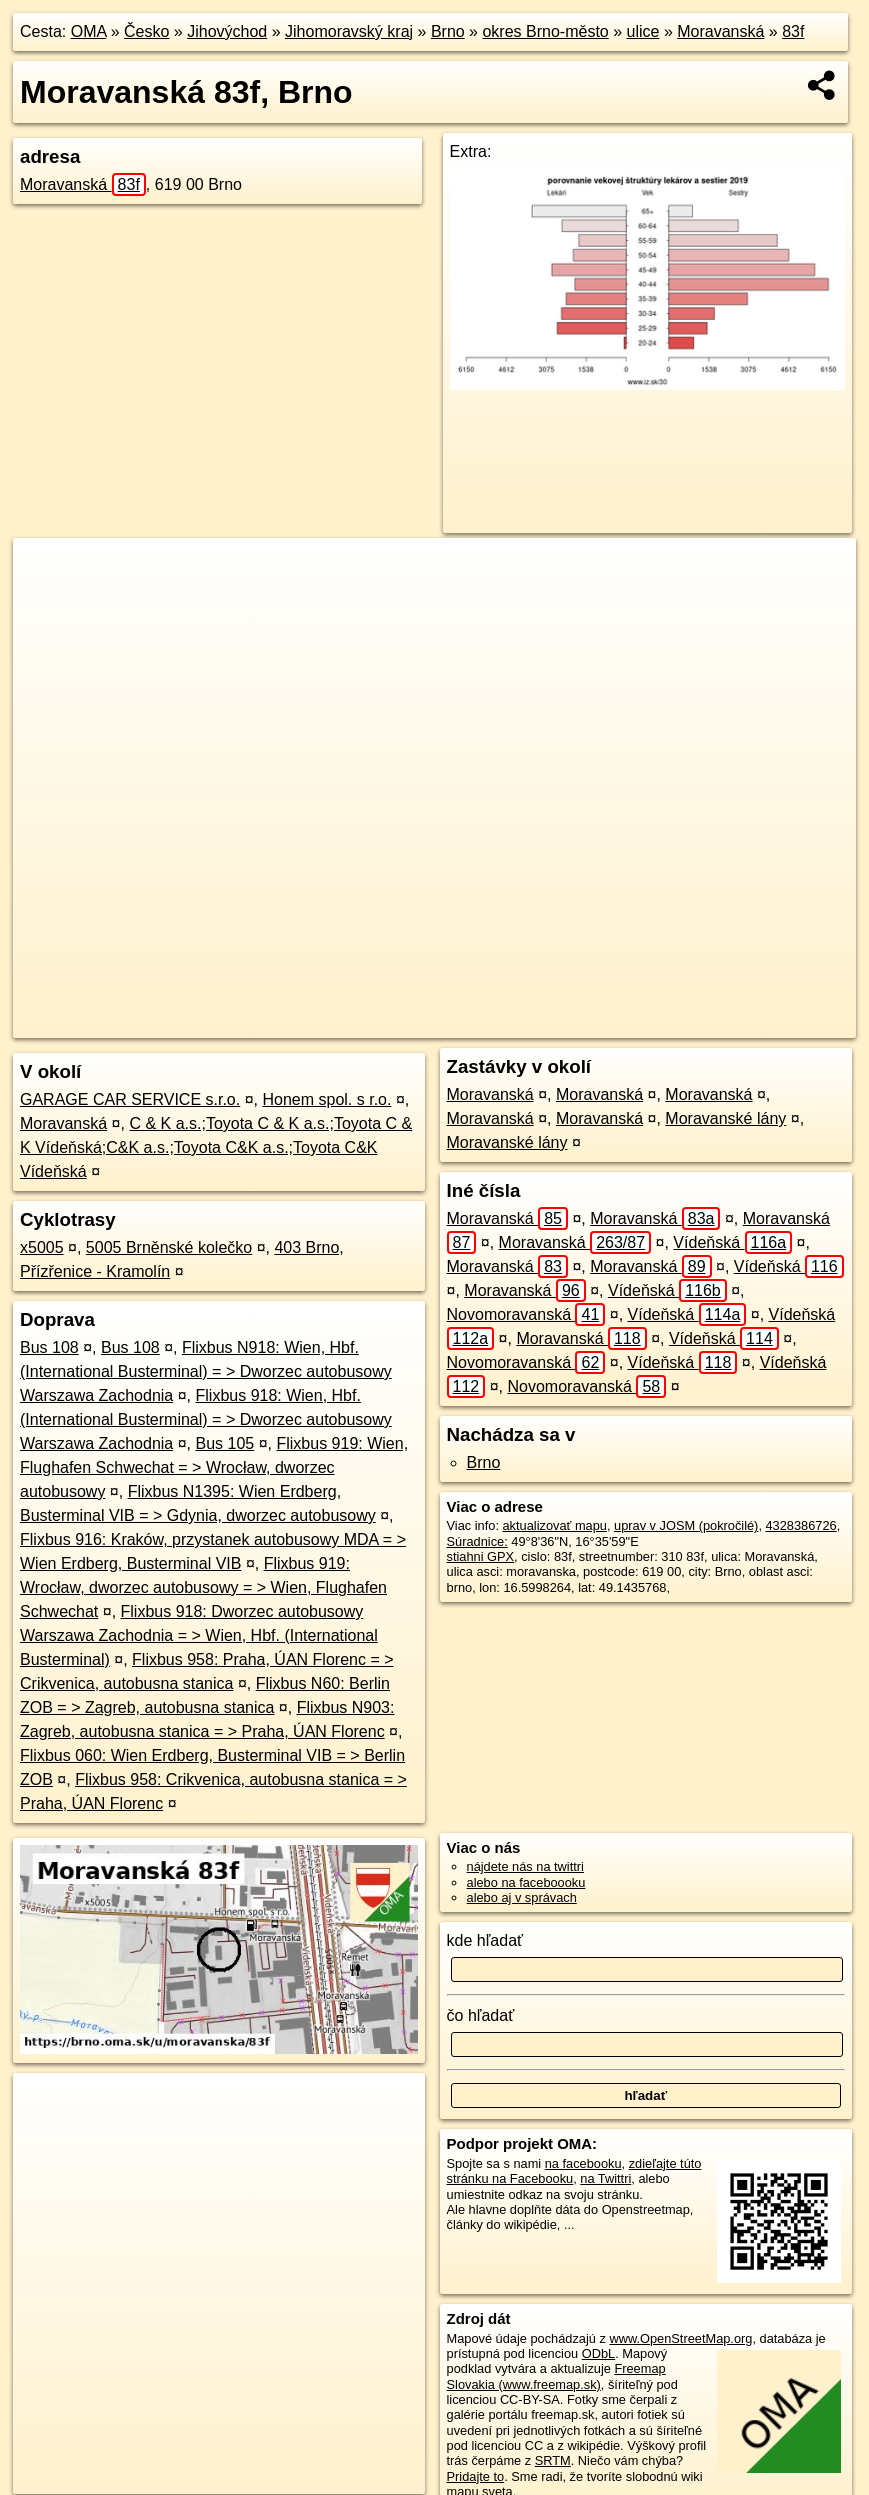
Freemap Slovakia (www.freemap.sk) (556, 2376)
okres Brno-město (545, 31)
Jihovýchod (227, 31)
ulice (643, 31)
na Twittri (605, 2178)
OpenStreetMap (484, 1023)
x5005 (42, 1247)
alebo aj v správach (522, 1897)
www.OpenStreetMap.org (680, 2338)
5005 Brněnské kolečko (169, 1247)
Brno (448, 31)
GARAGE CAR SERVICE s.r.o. (130, 1099)
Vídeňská (732, 1242)
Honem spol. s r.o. (326, 1099)
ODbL (598, 2353)
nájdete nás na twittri (525, 1866)
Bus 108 (49, 1347)
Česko (146, 31)
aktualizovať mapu (555, 1525)
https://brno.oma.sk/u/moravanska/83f (752, 1023)
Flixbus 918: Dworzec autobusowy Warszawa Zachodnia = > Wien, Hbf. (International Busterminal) (199, 1635)
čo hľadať (481, 2015)
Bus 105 (225, 1443)
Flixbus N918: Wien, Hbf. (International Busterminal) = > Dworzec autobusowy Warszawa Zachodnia (206, 1371)
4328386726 (801, 1525)
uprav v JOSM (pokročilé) (686, 1525)
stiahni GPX (481, 1556)
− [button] (47, 603)
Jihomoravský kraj (349, 31)
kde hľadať (485, 1940)
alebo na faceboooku (526, 1882)
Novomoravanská (526, 1314)
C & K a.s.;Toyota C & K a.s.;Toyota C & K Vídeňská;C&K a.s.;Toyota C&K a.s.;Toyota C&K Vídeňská (216, 1147)
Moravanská (720, 31)
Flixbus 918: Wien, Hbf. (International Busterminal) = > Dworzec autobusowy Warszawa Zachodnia (206, 1419)
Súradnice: (477, 1541)
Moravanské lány (725, 1118)
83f (793, 31)
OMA (89, 31)
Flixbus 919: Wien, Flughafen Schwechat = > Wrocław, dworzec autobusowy (214, 1467)
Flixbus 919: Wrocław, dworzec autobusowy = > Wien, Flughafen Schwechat (203, 1587)
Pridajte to (476, 2476)
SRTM (553, 2460)
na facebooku (583, 2163)
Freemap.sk (587, 1023)
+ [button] (47, 572)
